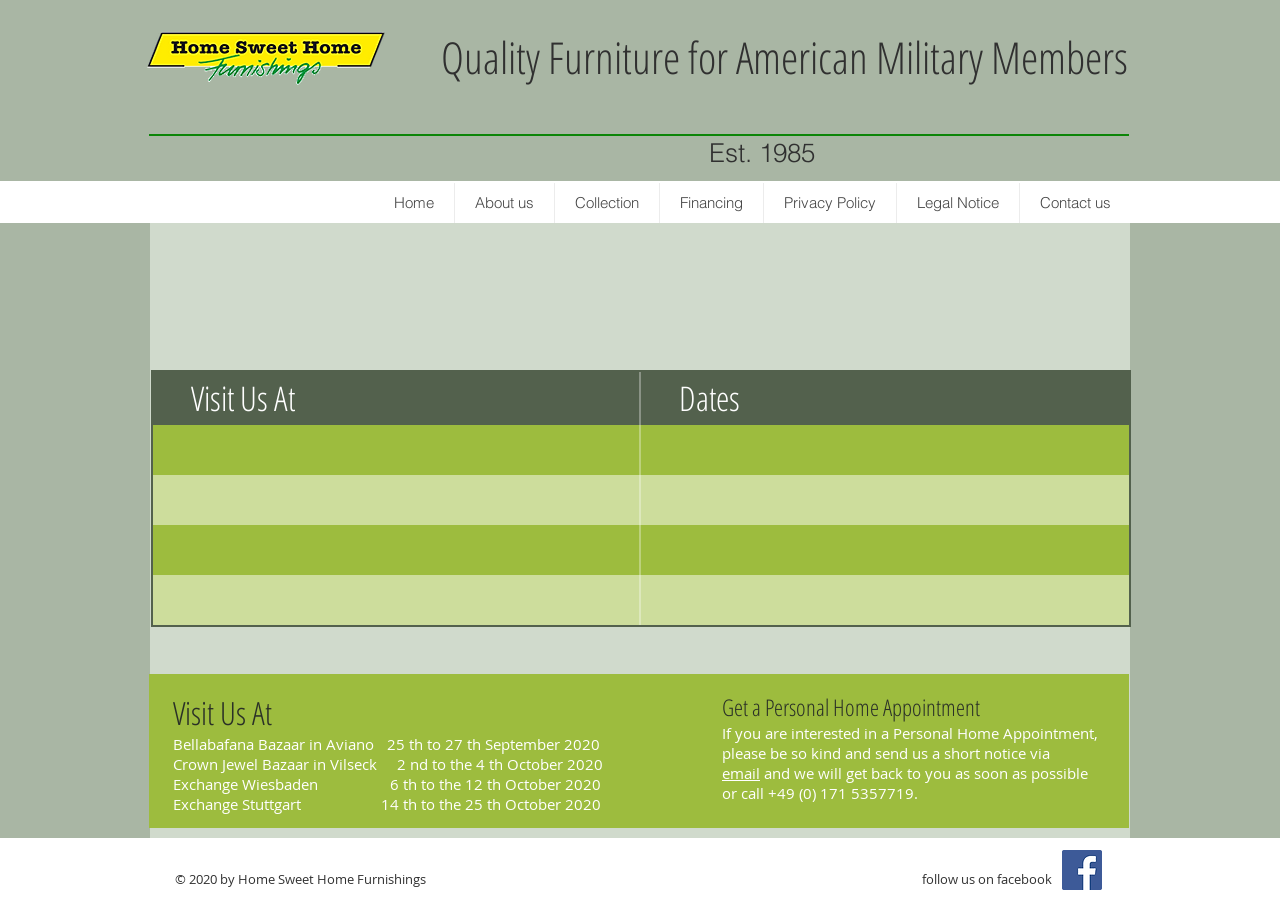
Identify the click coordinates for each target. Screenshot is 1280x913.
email (741, 773)
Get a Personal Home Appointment (851, 707)
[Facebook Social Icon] (1082, 870)
